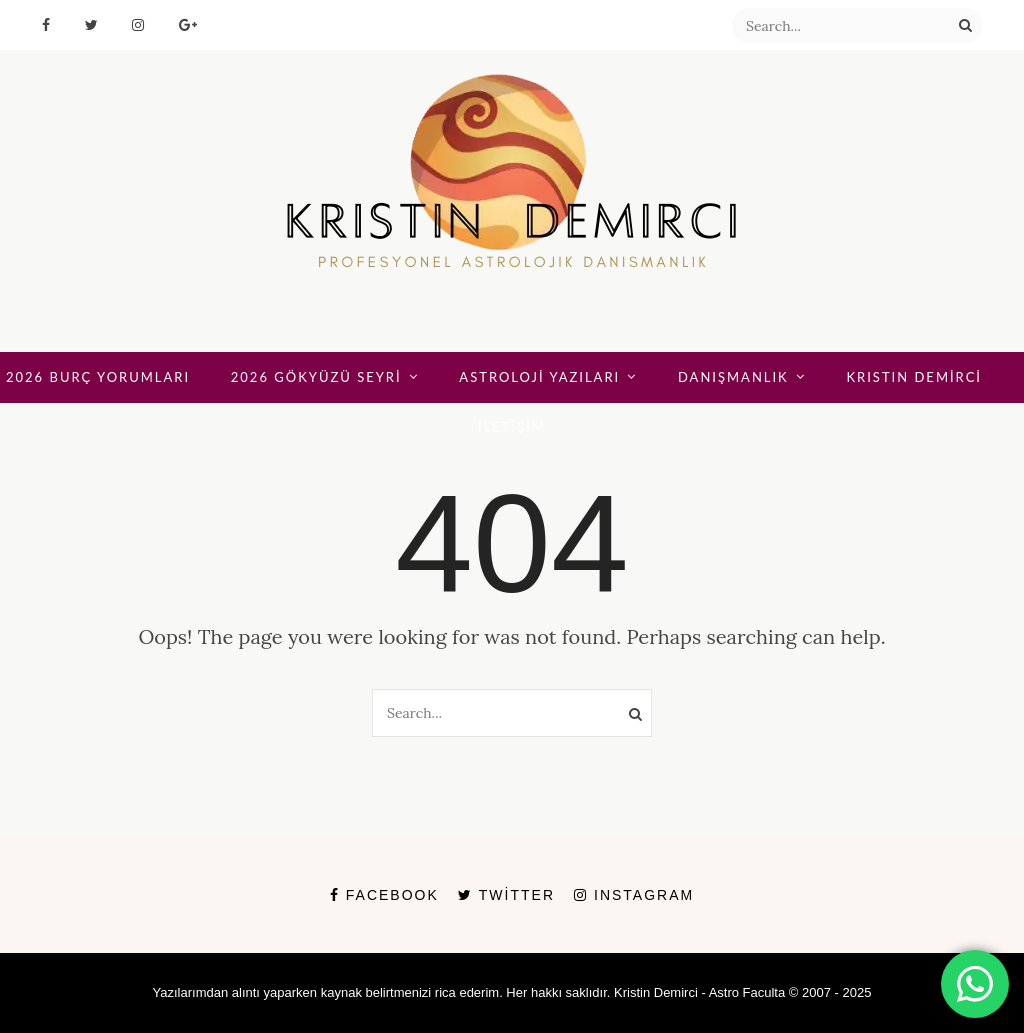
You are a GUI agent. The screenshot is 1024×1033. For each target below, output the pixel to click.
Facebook (384, 895)
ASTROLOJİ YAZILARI (539, 377)
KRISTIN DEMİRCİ (914, 377)
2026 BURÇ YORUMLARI (98, 377)
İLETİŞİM (512, 427)
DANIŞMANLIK (733, 377)
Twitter (506, 895)
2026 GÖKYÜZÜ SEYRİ (316, 377)
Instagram (634, 895)
